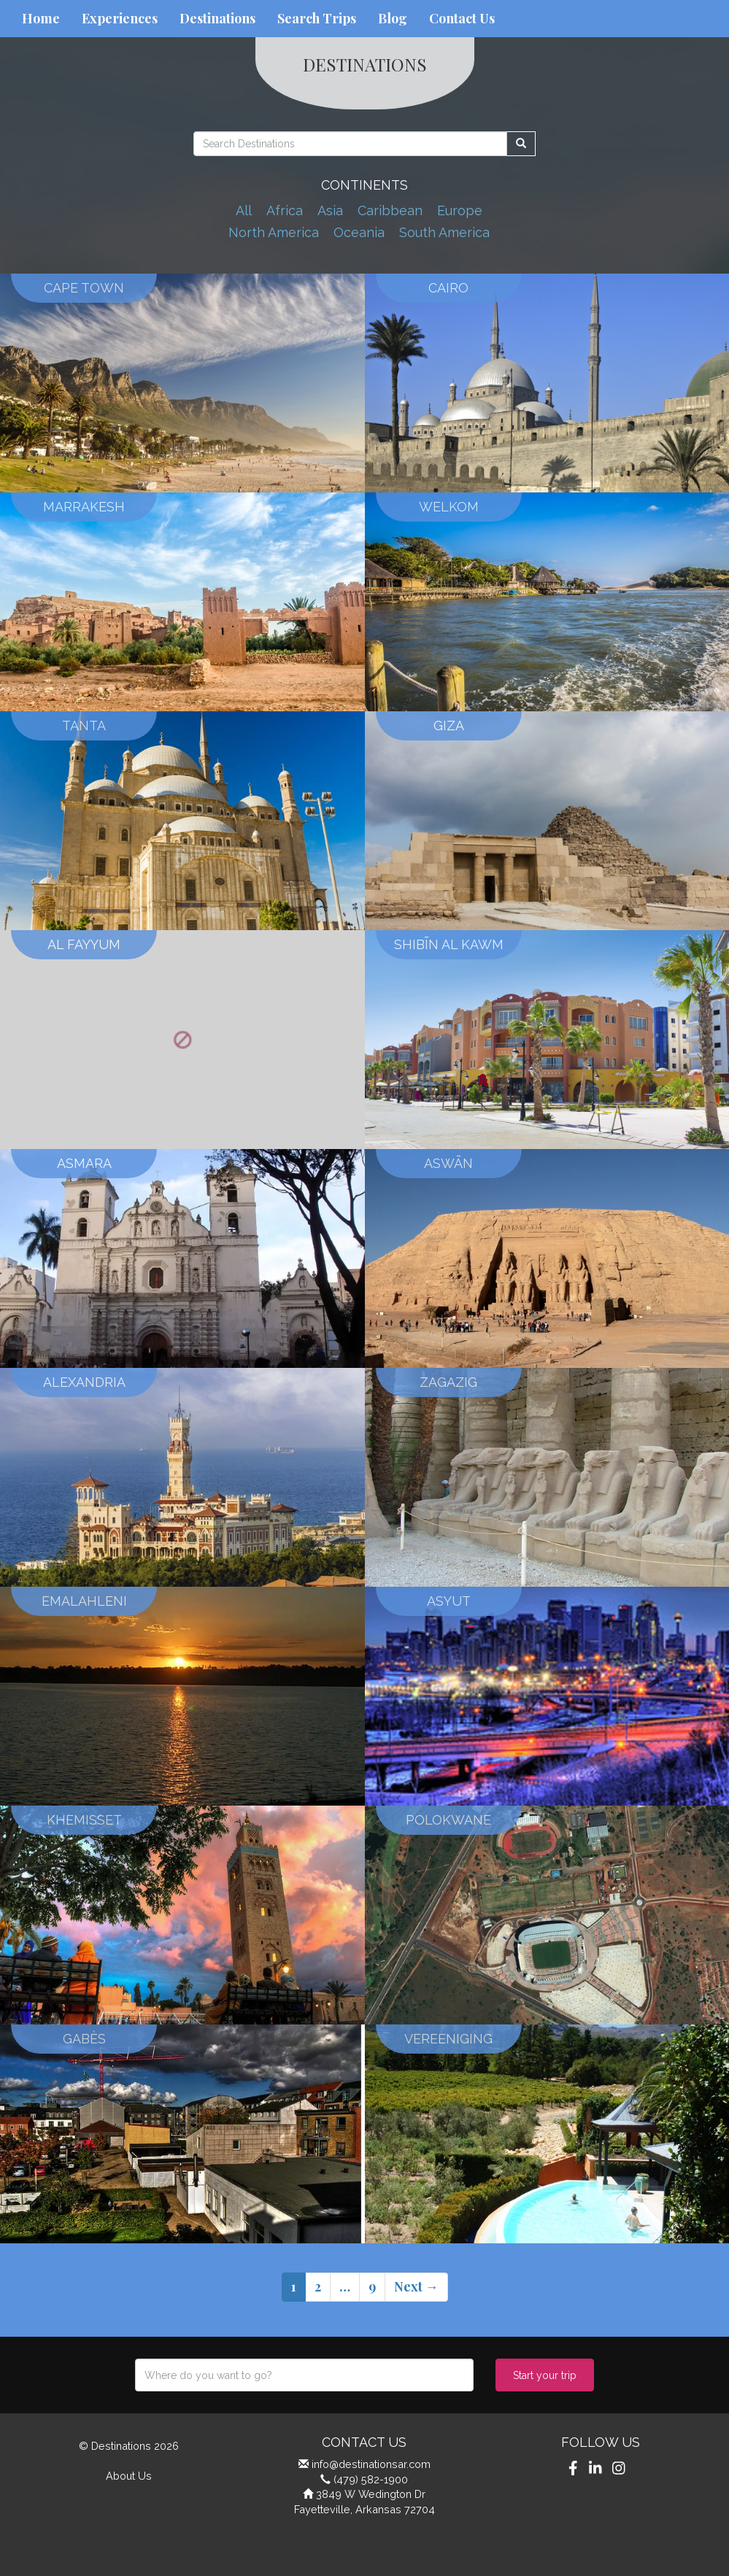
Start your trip (544, 2375)
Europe (459, 210)
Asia (330, 210)
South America (444, 232)
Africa (284, 210)
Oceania (359, 232)
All (244, 210)
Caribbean (390, 210)
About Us (129, 2475)
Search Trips (316, 18)
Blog (392, 18)
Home (41, 18)
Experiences (120, 18)
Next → (416, 2286)
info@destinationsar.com (371, 2464)
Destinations (217, 18)
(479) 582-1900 (370, 2479)
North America (273, 232)
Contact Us (462, 18)
